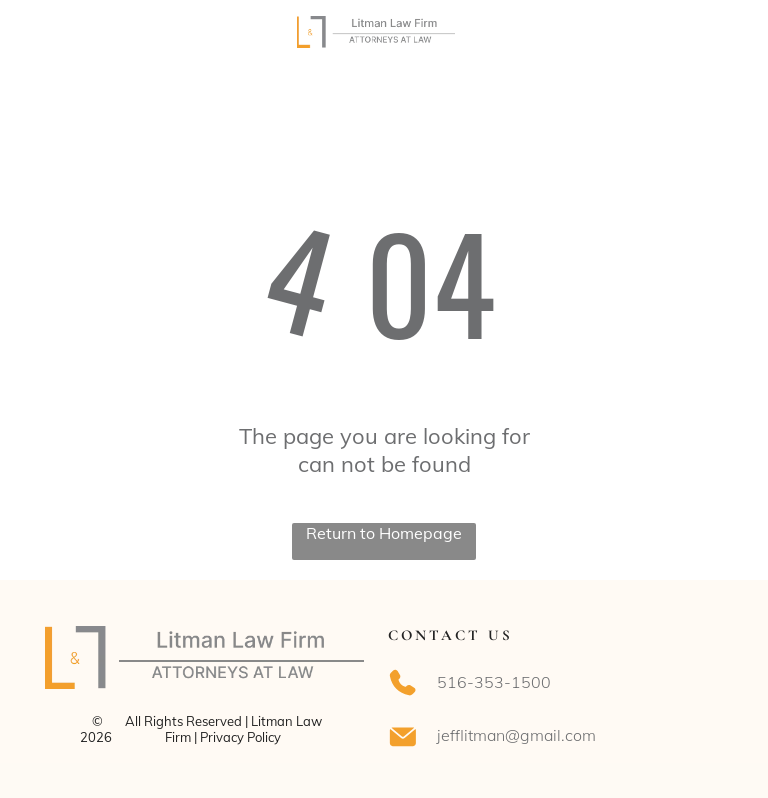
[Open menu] (706, 32)
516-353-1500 (494, 682)
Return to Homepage (384, 533)
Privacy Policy (240, 737)
